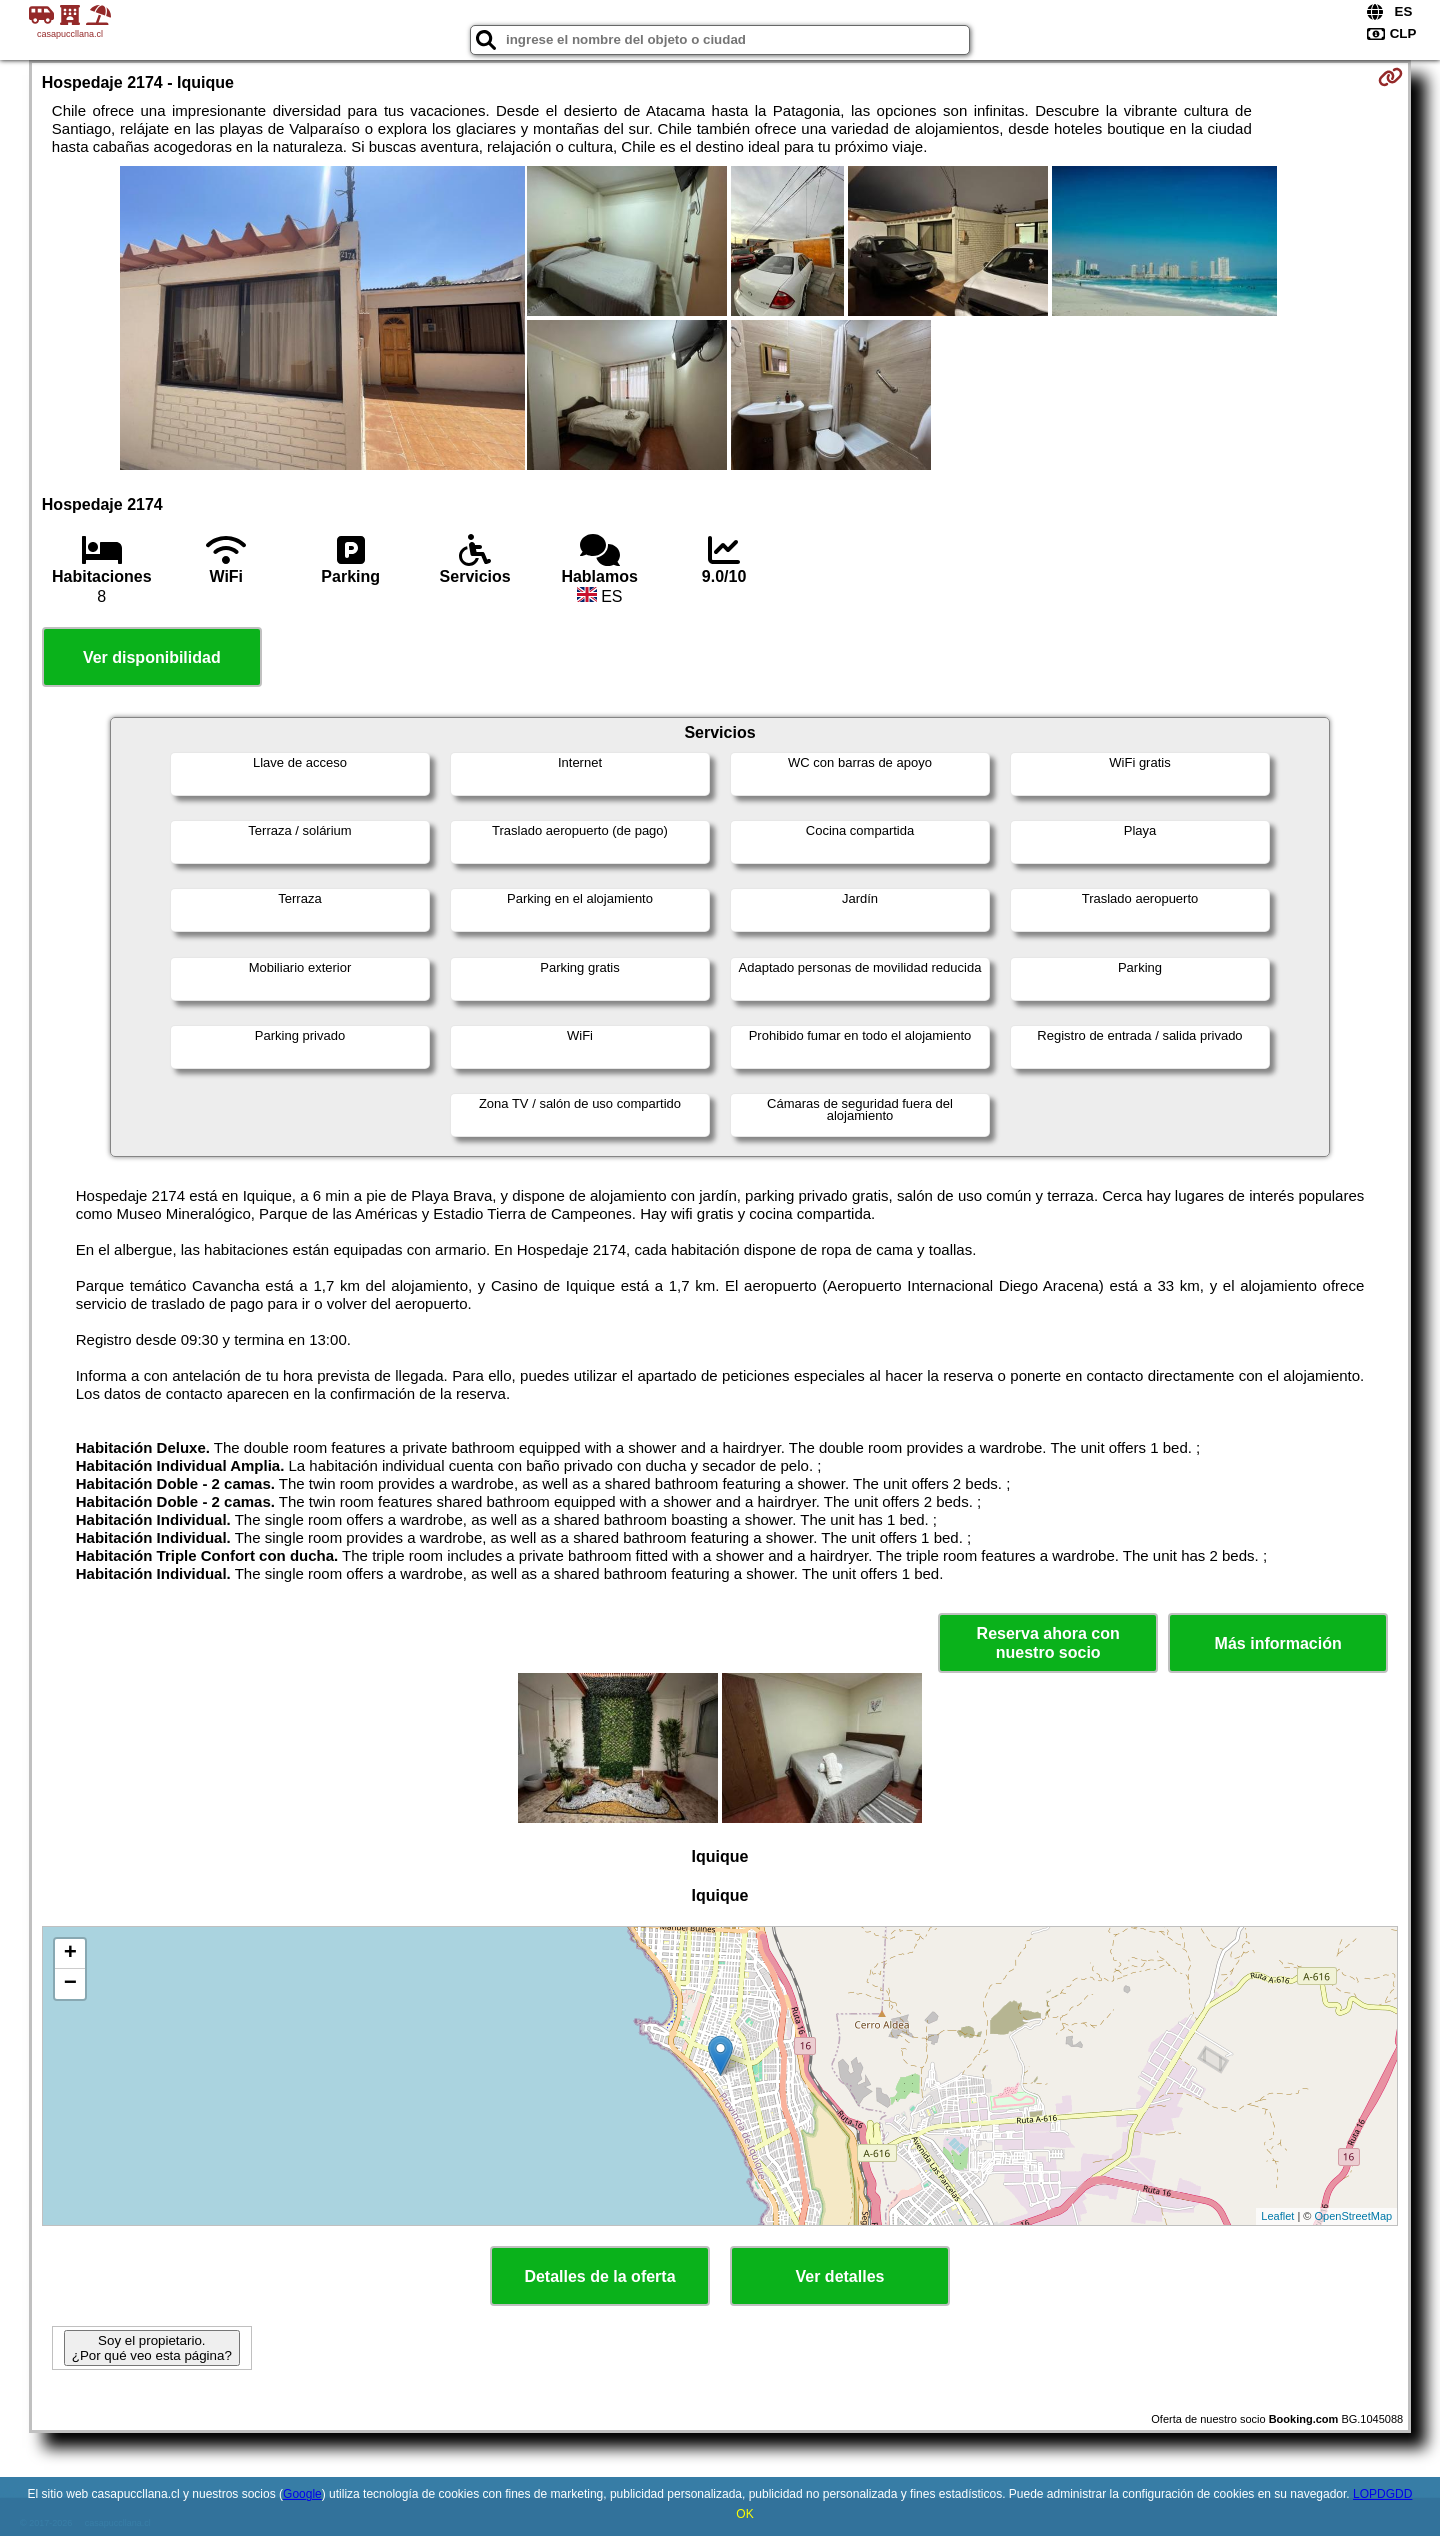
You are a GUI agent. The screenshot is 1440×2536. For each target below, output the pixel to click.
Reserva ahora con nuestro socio (1048, 1643)
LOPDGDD (1382, 2494)
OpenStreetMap (1354, 2216)
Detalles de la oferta (599, 2276)
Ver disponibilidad (152, 657)
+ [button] (70, 1954)
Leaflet (1277, 2216)
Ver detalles (840, 2276)
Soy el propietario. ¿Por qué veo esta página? (152, 2348)
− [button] (70, 1984)
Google (302, 2494)
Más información (1278, 1643)
